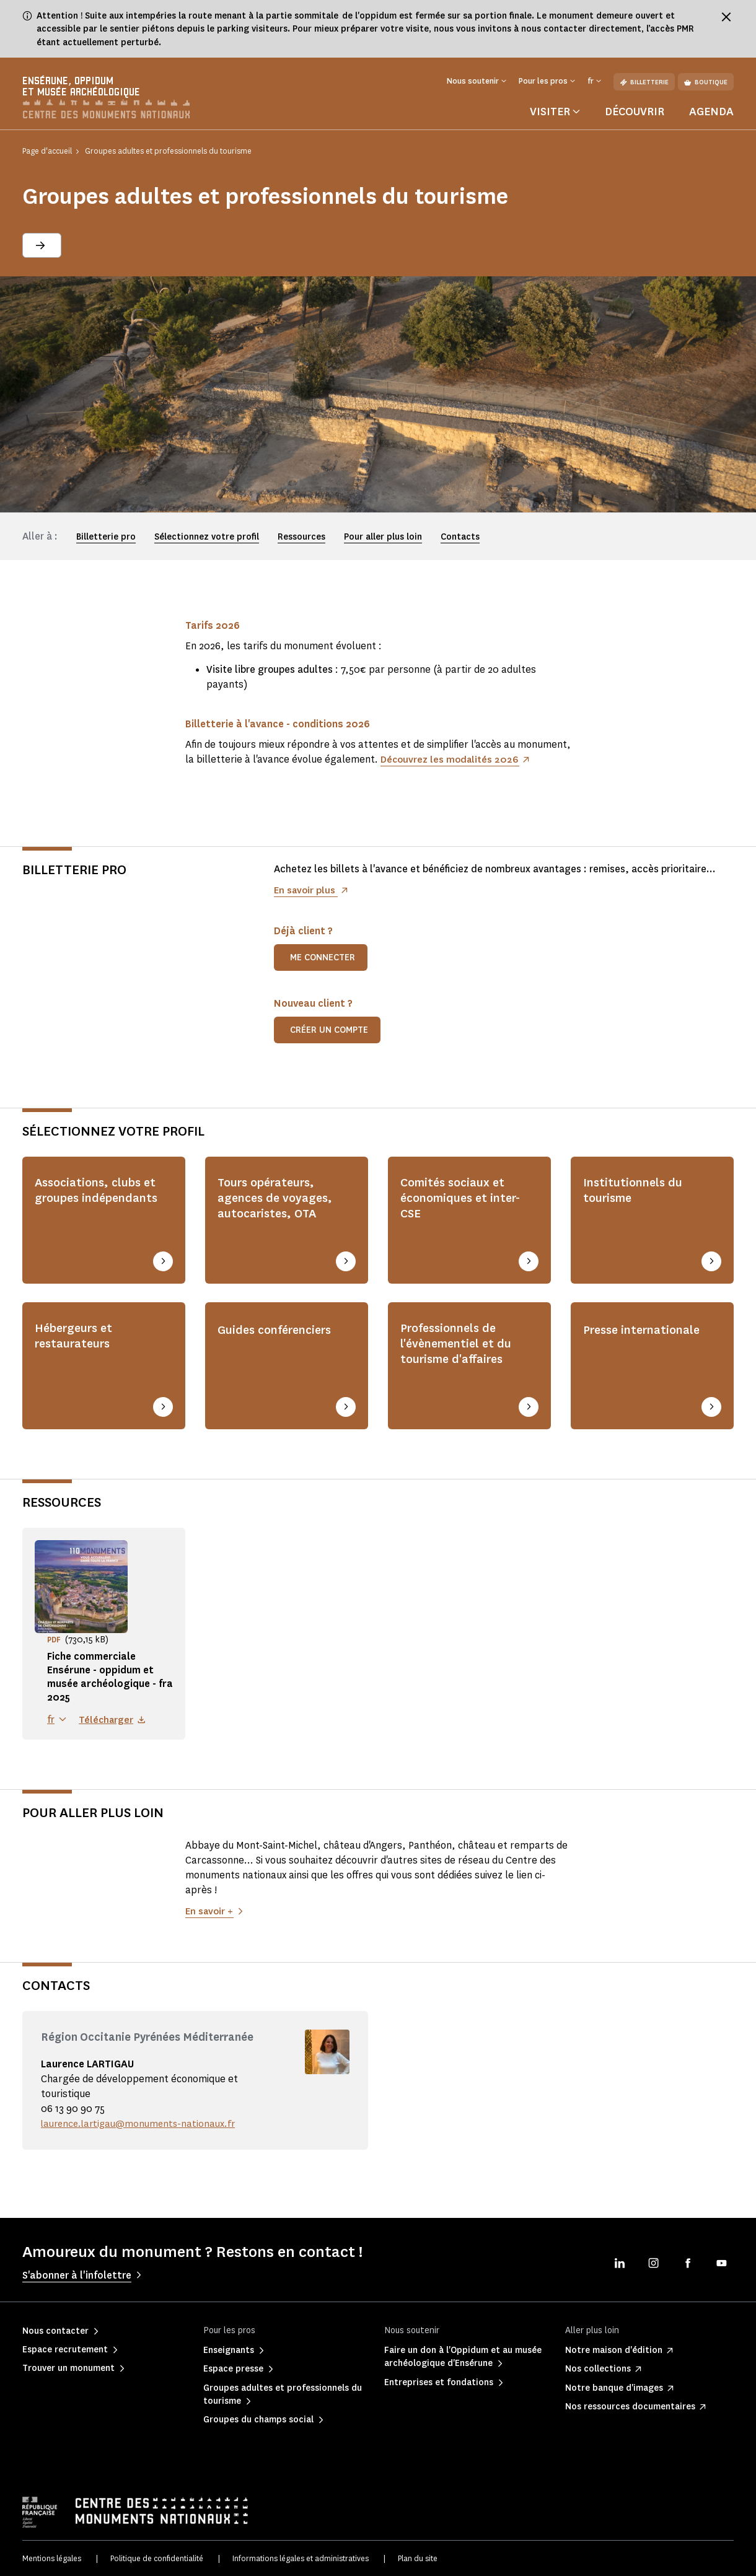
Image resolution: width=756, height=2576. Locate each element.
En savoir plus (307, 894)
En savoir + (210, 1909)
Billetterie (644, 82)
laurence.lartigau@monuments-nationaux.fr (142, 2122)
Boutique (705, 82)
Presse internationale (647, 1330)
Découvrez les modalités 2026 (451, 763)
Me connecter (322, 962)
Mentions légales (51, 2557)
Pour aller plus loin (383, 542)
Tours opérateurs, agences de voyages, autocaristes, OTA (280, 1206)
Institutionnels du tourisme (636, 1197)
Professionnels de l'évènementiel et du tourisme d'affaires (460, 1348)
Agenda (711, 115)
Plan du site (417, 2557)
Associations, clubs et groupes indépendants (100, 1206)
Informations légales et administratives (300, 2557)
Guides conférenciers (281, 1330)
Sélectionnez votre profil (206, 542)
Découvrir (634, 115)
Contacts (460, 542)
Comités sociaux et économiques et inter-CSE (457, 1206)
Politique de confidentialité (156, 2557)
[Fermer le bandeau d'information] (726, 16)
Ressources (301, 542)
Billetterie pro (106, 542)
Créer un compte (329, 1034)
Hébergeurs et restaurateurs (78, 1339)
